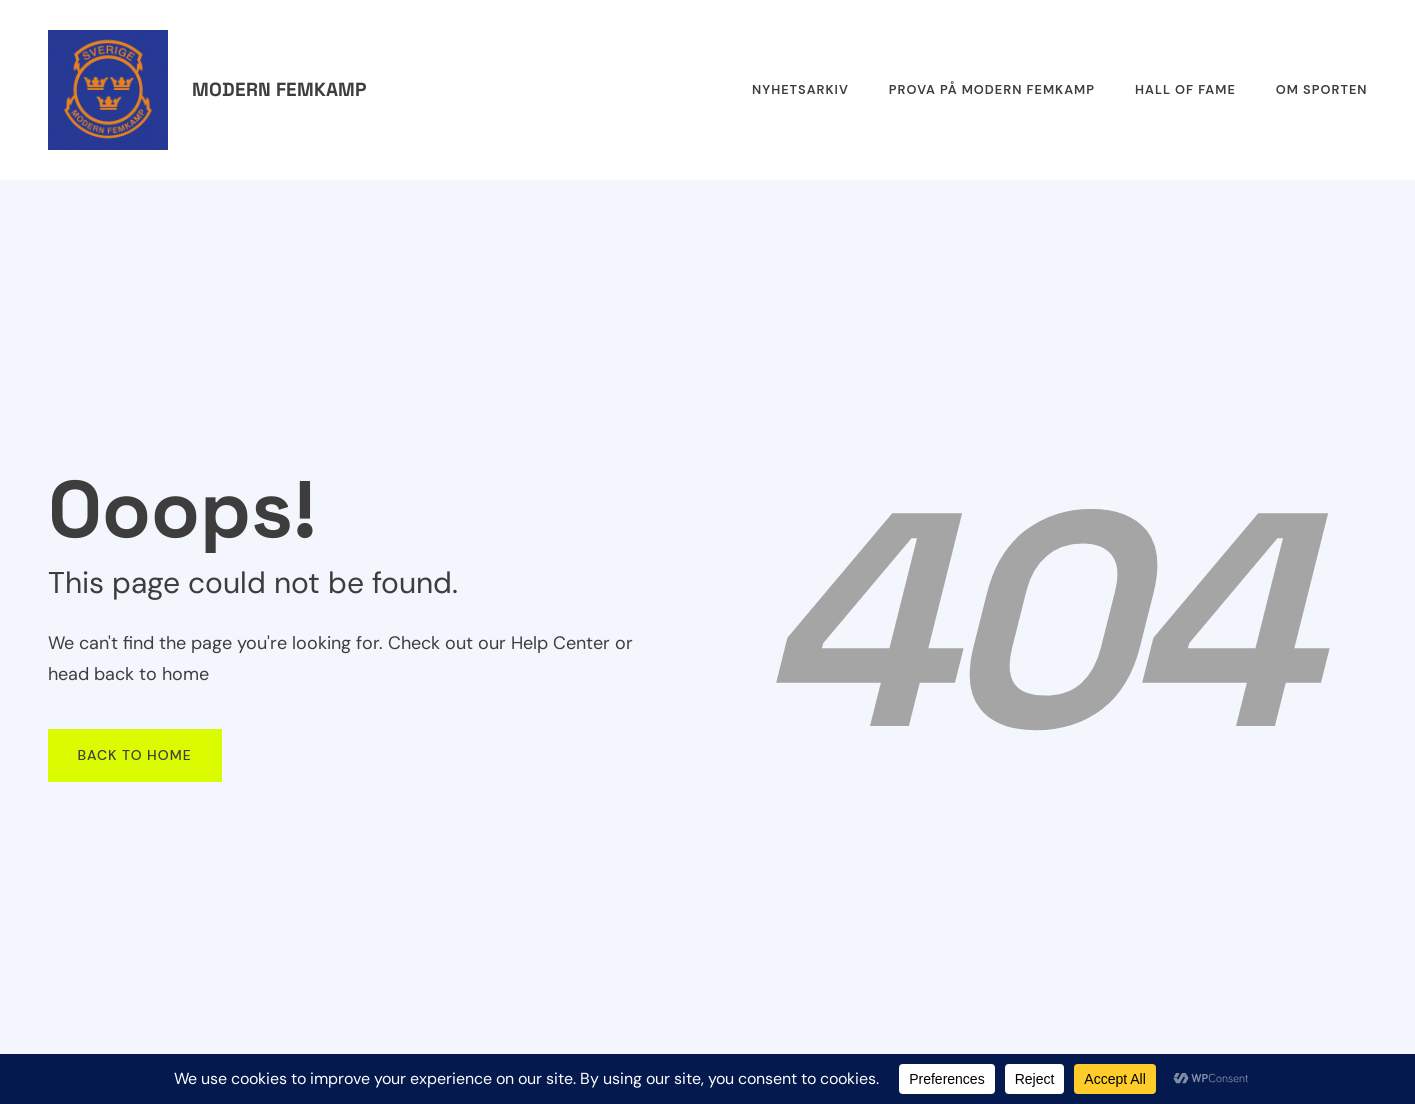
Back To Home (135, 755)
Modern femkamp (279, 89)
